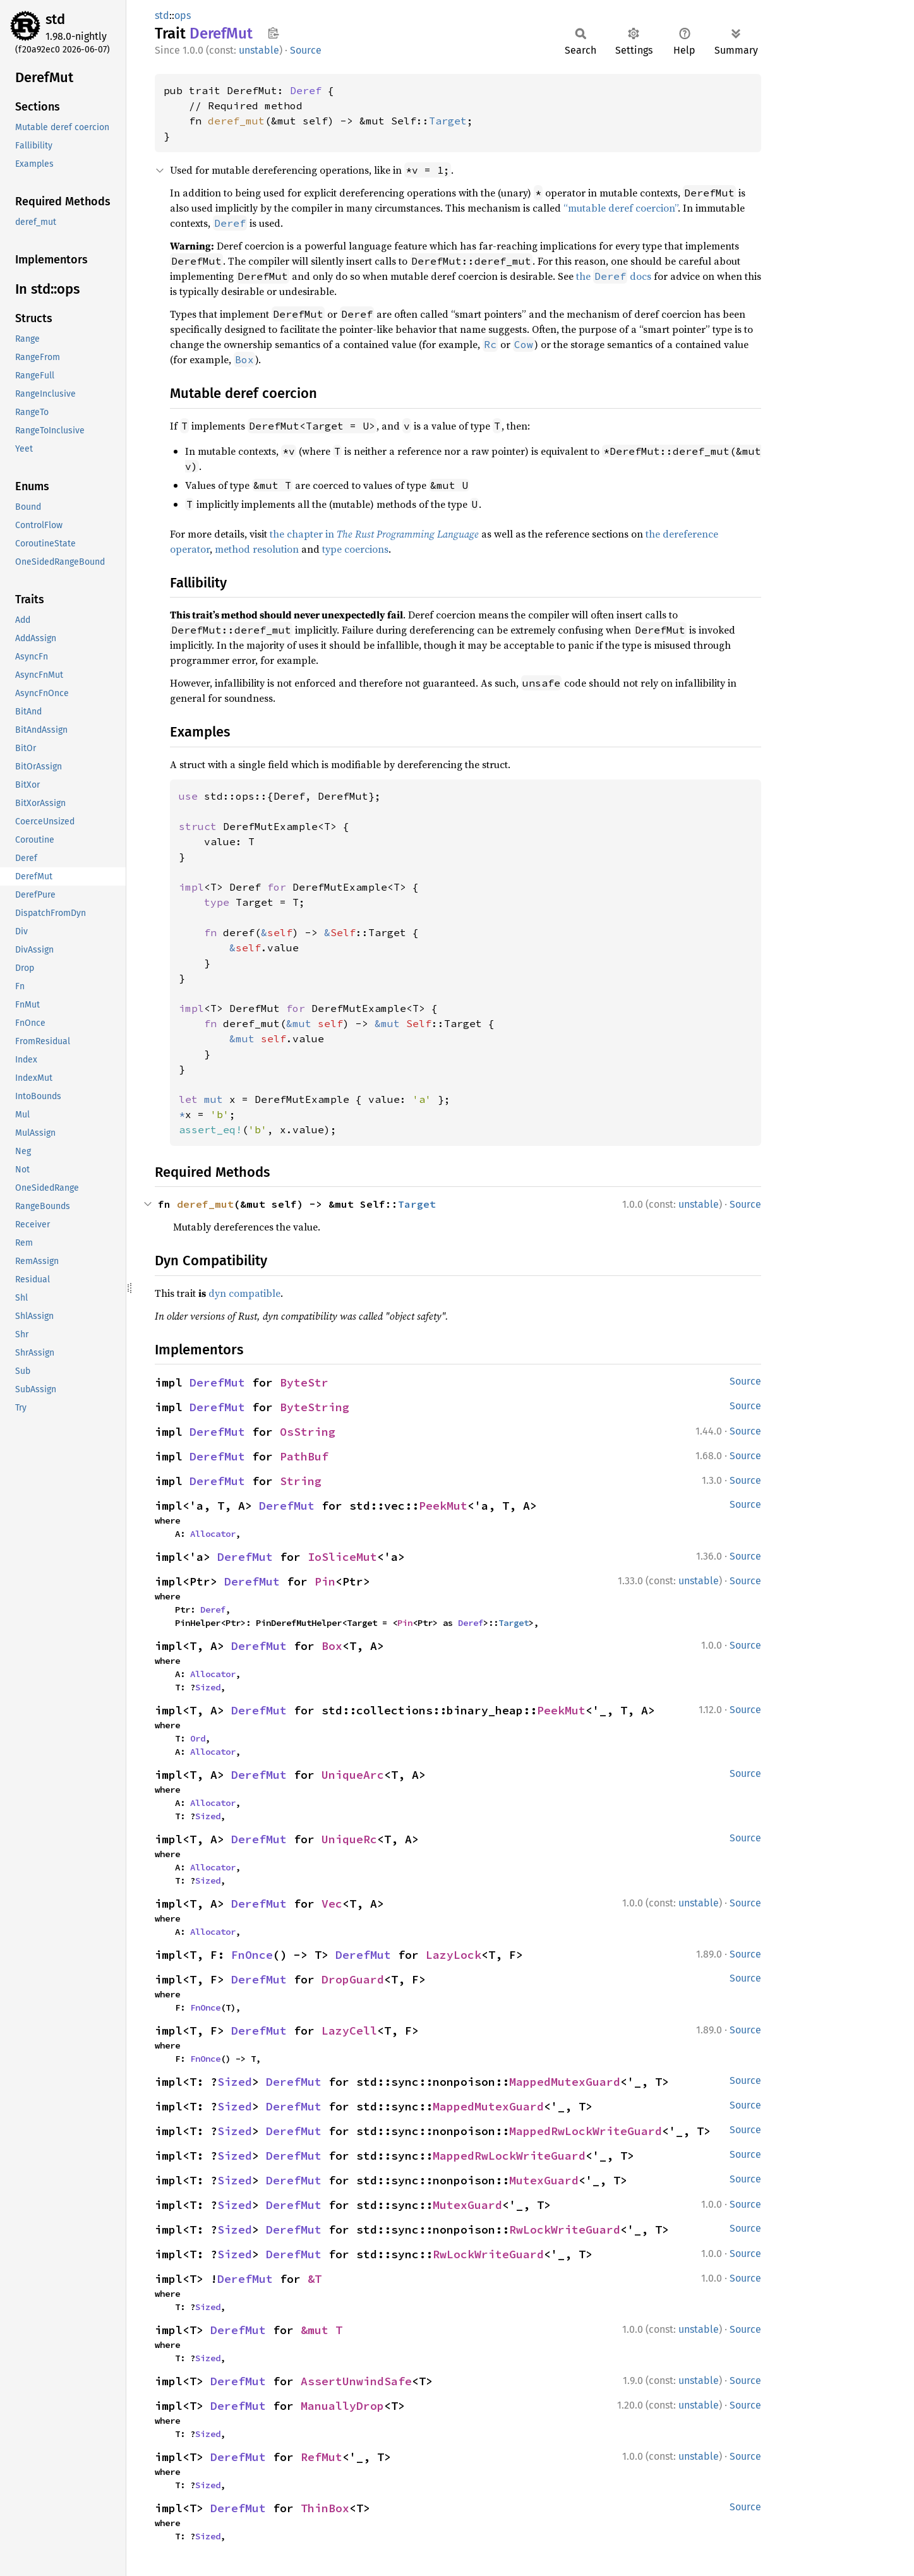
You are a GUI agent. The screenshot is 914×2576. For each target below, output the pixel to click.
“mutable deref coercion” (620, 208)
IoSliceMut (342, 1557)
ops (182, 15)
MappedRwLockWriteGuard (585, 2131)
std (55, 19)
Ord (197, 1738)
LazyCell (349, 2030)
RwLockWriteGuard (564, 2229)
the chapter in (374, 534)
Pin (325, 1581)
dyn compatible (244, 1293)
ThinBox (325, 2508)
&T (315, 2279)
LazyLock (453, 1954)
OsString (307, 1431)
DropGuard (353, 1979)
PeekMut (443, 1505)
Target (448, 120)
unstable (259, 50)
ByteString (314, 1407)
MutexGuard (544, 2180)
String (301, 1481)
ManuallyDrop (342, 2405)
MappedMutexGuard (564, 2081)
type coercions (355, 549)
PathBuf (304, 1456)
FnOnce (252, 1954)
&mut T (321, 2330)
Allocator (213, 1533)
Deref (306, 90)
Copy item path (273, 33)
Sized (207, 1687)
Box (332, 1646)
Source (306, 50)
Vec (332, 1903)
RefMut (321, 2457)
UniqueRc (349, 1839)
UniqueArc (353, 1774)
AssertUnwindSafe (356, 2381)
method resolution (257, 549)
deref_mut (236, 120)
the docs (613, 276)
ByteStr (304, 1382)
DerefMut (217, 1382)
